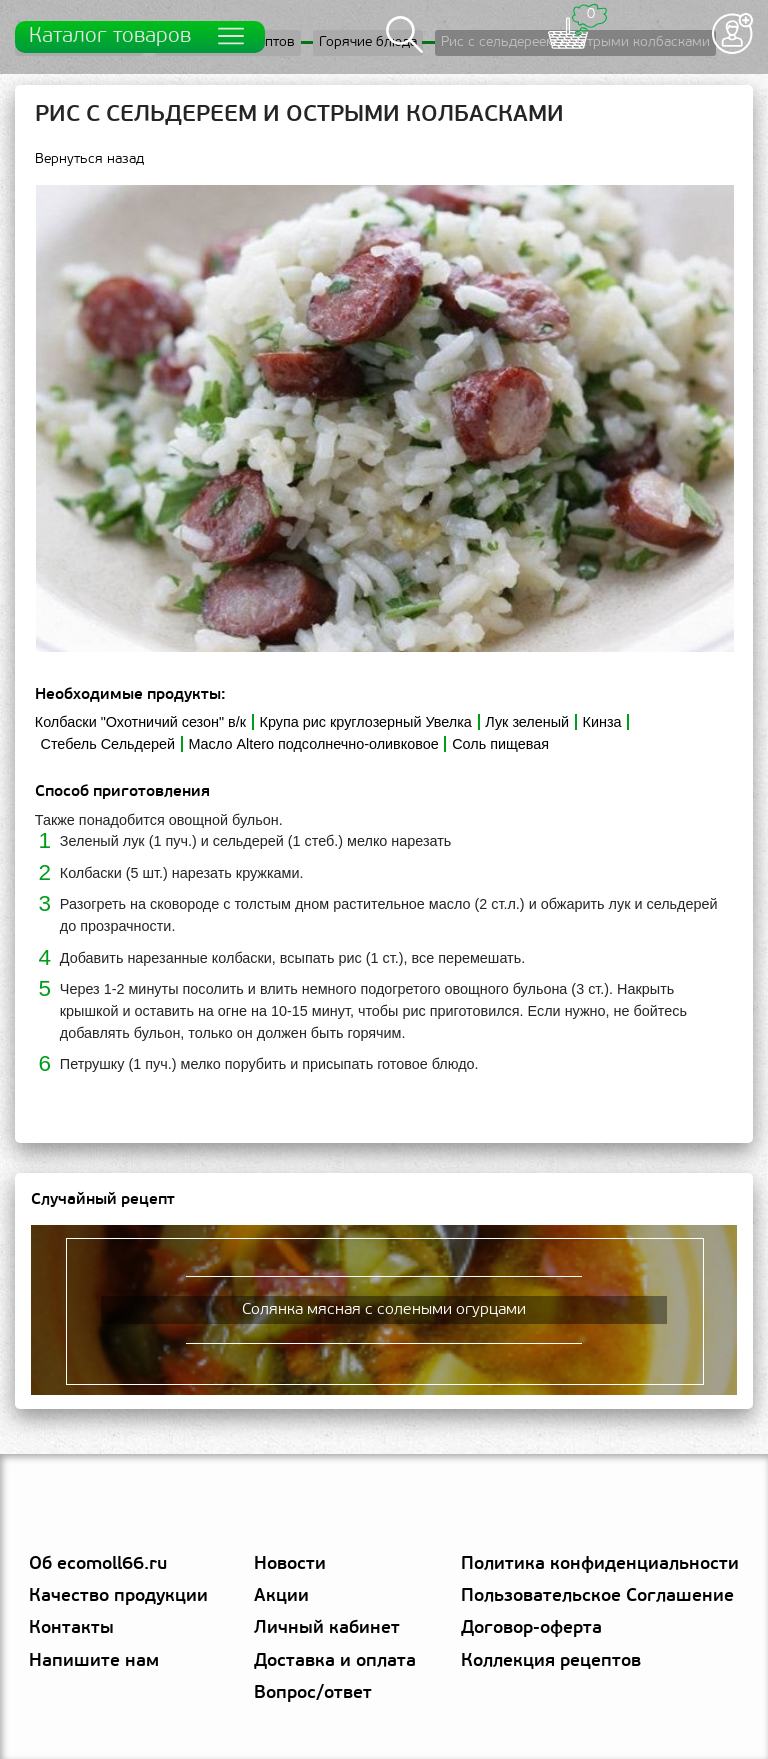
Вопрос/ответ (313, 1693)
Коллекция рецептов (551, 1661)
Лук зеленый (527, 722)
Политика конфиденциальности (600, 1564)
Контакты (71, 1628)
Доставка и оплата (335, 1661)
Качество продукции (118, 1596)
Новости (290, 1564)
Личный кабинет (327, 1628)
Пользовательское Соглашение (597, 1596)
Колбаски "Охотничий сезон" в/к (140, 722)
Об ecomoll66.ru (98, 1564)
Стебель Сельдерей (108, 744)
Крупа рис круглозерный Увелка (366, 722)
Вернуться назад (89, 159)
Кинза (602, 722)
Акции (281, 1596)
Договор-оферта (531, 1628)
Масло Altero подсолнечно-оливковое (313, 744)
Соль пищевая (500, 744)
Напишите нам (94, 1661)
